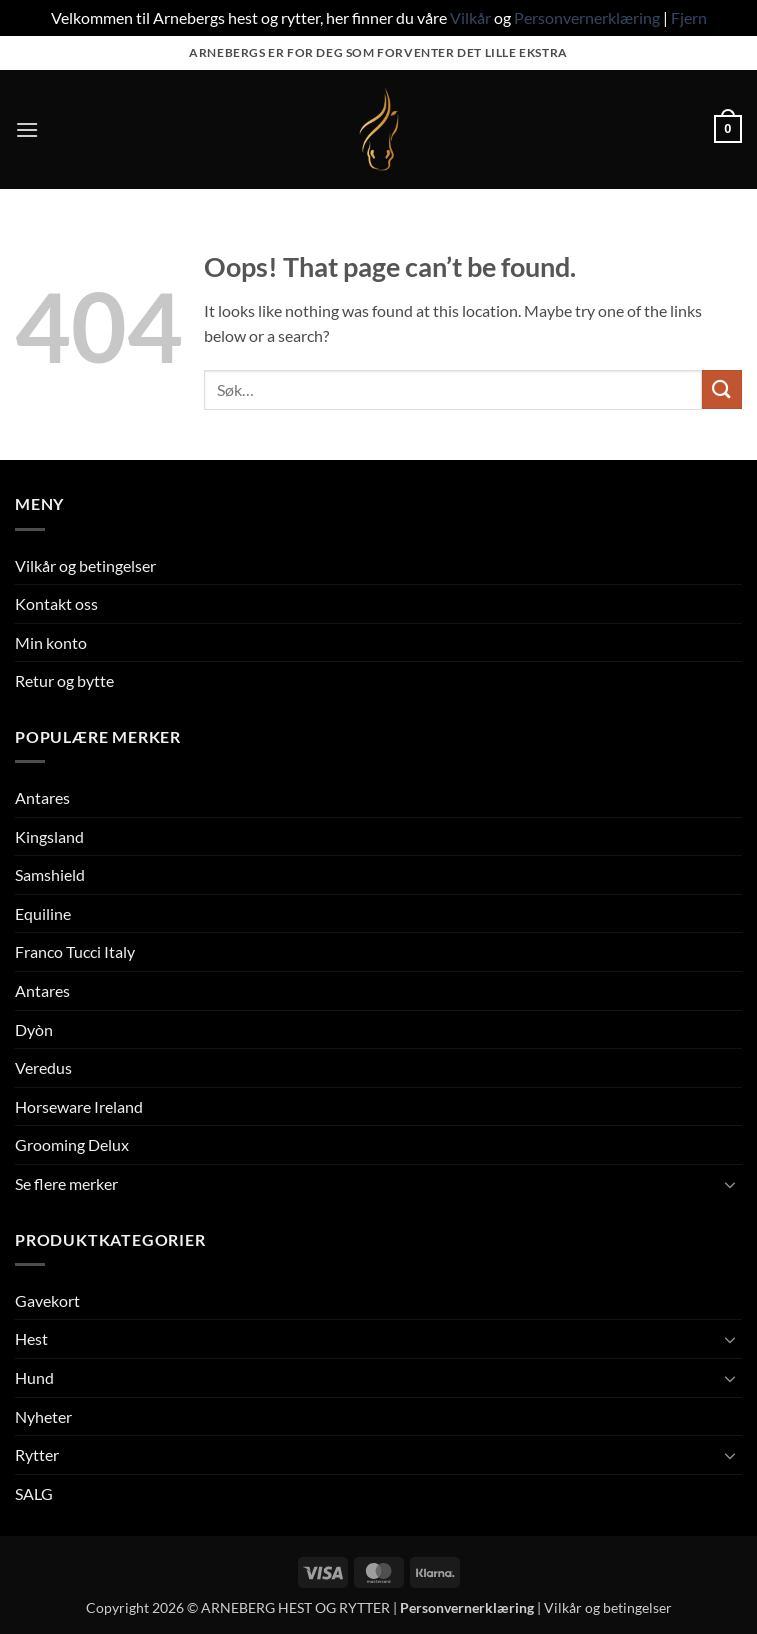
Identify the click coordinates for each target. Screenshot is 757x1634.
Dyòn (34, 1029)
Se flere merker (66, 1183)
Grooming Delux (72, 1144)
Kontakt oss (56, 603)
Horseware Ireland (79, 1106)
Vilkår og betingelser (85, 565)
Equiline (43, 913)
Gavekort (47, 1300)
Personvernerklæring (587, 17)
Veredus (43, 1067)
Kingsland (49, 836)
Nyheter (43, 1416)
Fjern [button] (689, 17)
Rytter (37, 1454)
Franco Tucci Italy (75, 951)
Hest (31, 1338)
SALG (34, 1493)
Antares (42, 797)
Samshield (50, 874)
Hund (34, 1377)
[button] (27, 129)
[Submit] (722, 389)
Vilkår (470, 17)
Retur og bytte (64, 680)
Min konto (51, 642)
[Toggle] (730, 1184)
